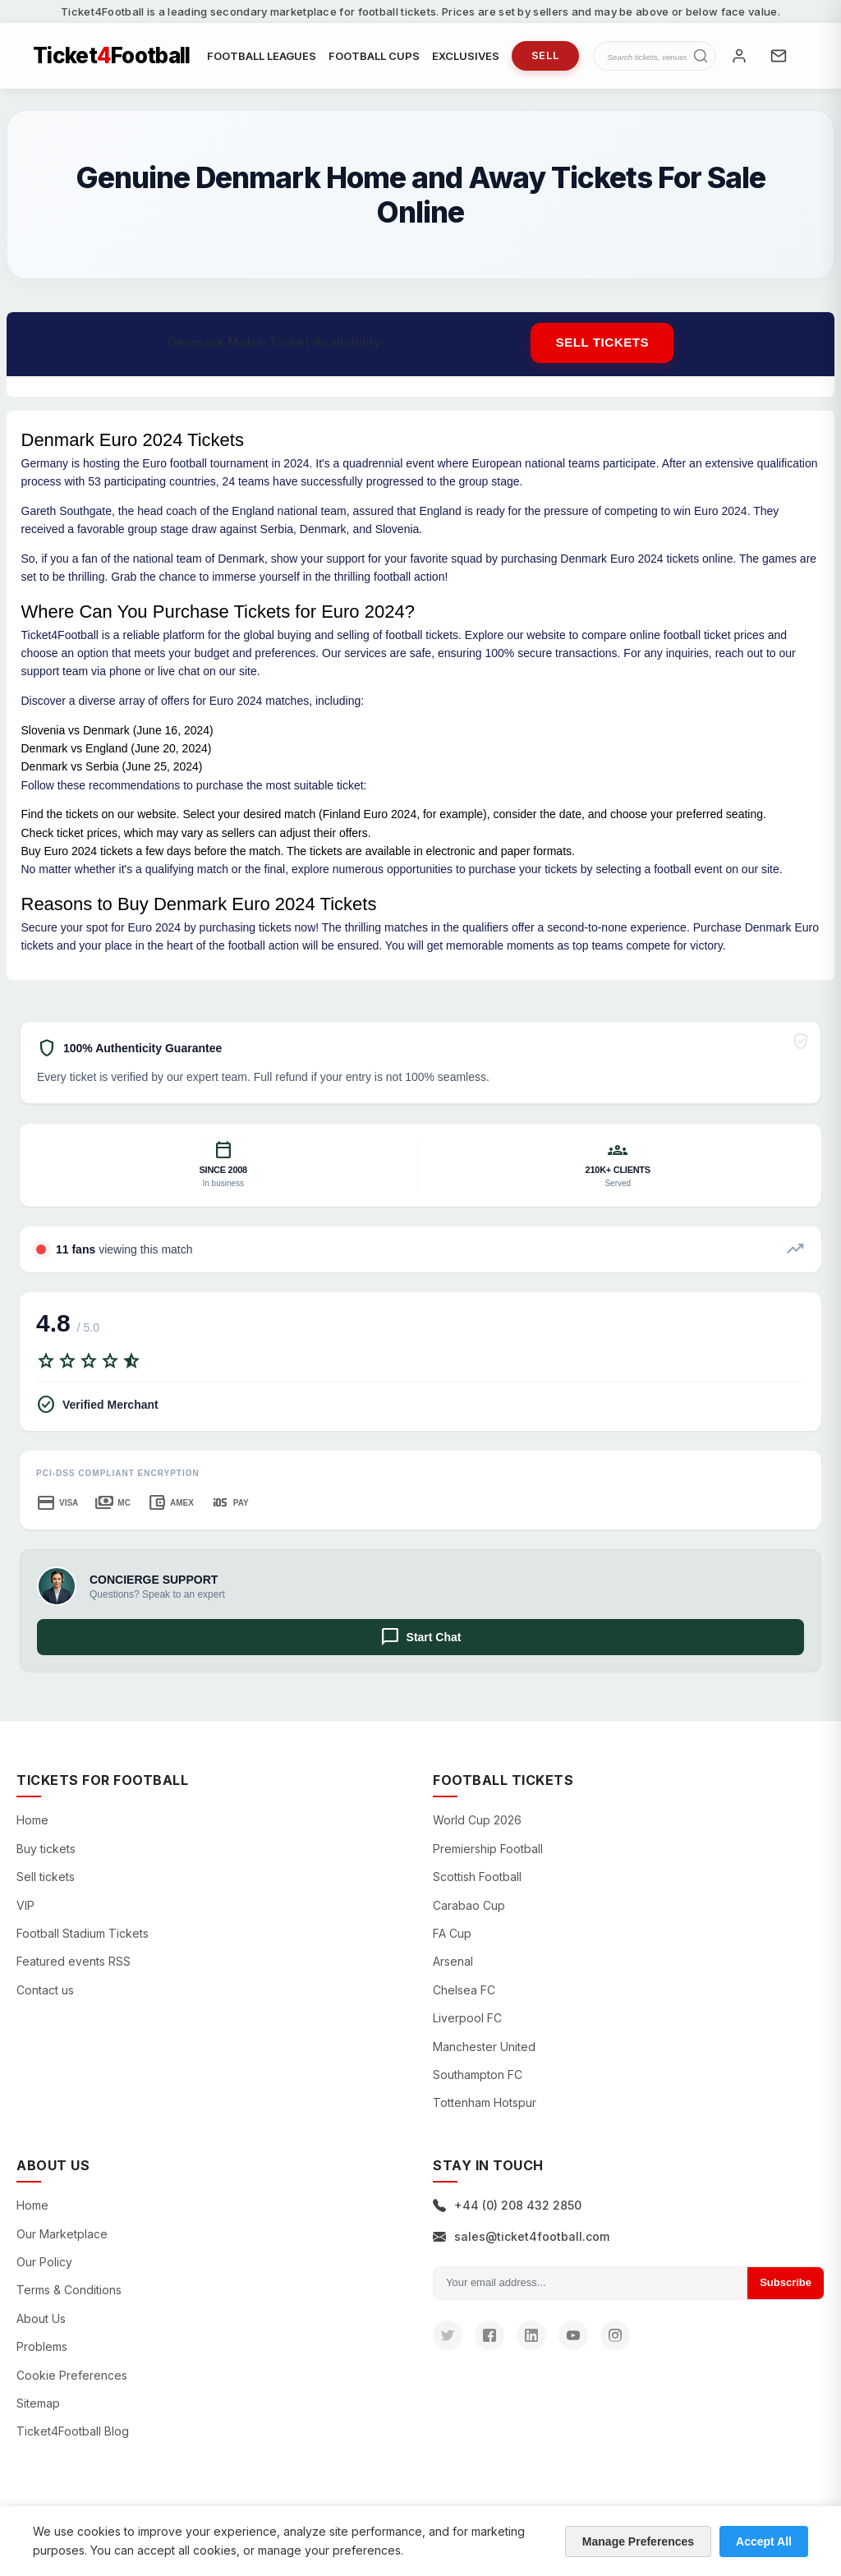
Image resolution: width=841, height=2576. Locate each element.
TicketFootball (112, 56)
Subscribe (785, 2282)
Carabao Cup (469, 1905)
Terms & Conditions (69, 2290)
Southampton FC (477, 2075)
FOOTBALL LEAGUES (261, 55)
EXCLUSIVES (465, 55)
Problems (41, 2346)
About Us (41, 2318)
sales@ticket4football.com (521, 2236)
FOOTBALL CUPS (374, 55)
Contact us (45, 1990)
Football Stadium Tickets (82, 1933)
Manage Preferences (638, 2541)
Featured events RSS (73, 1961)
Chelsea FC (464, 1990)
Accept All (764, 2541)
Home (32, 1820)
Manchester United (484, 2047)
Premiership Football (488, 1849)
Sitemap (38, 2403)
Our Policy (44, 2262)
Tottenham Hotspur (484, 2102)
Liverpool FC (467, 2018)
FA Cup (452, 1933)
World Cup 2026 (477, 1820)
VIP (25, 1905)
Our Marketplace (62, 2234)
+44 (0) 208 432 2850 (507, 2205)
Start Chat (421, 1637)
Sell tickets (602, 342)
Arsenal (453, 1961)
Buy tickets (46, 1849)
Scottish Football (477, 1877)
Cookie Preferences (71, 2375)
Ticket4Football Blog (72, 2431)
